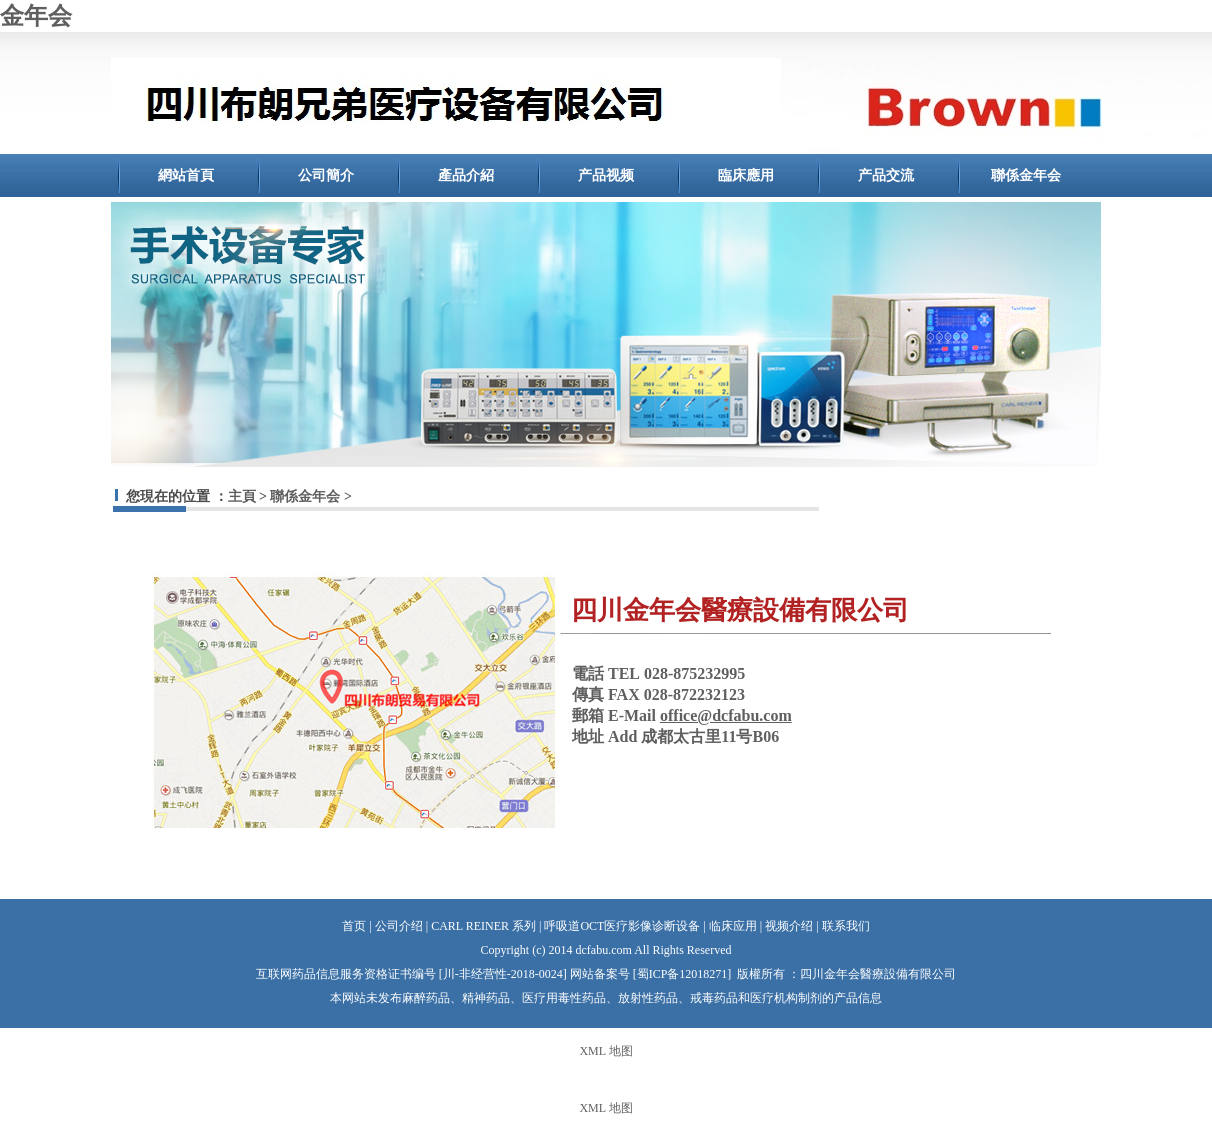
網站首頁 (186, 175)
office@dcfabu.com (726, 715)
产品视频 (606, 175)
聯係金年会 (1026, 175)
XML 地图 (605, 1051)
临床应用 (733, 926)
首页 (354, 926)
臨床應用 (746, 175)
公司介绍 (399, 926)
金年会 (36, 16)
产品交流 (886, 175)
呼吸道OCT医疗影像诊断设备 (622, 926)
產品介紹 (466, 175)
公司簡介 (326, 175)
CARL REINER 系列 (483, 926)
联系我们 (846, 926)
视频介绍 (789, 926)
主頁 (242, 496)
